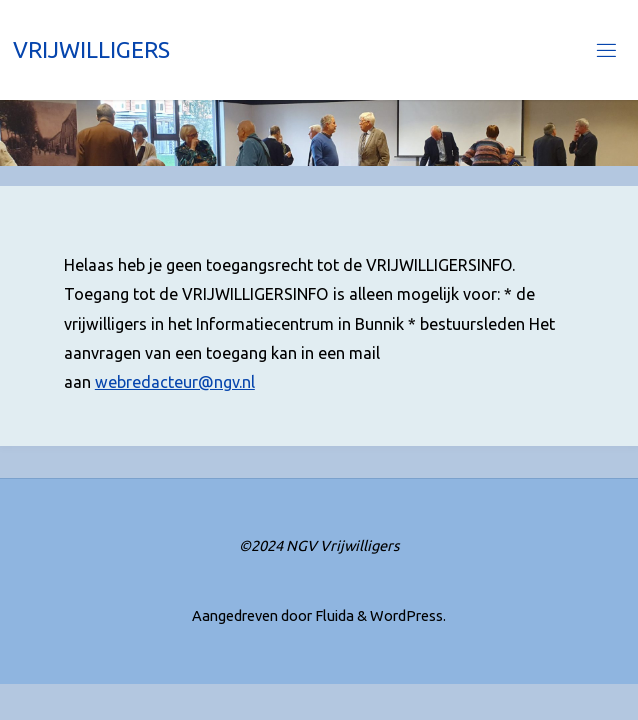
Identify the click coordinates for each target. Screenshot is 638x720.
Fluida (333, 615)
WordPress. (408, 615)
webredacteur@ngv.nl (175, 382)
